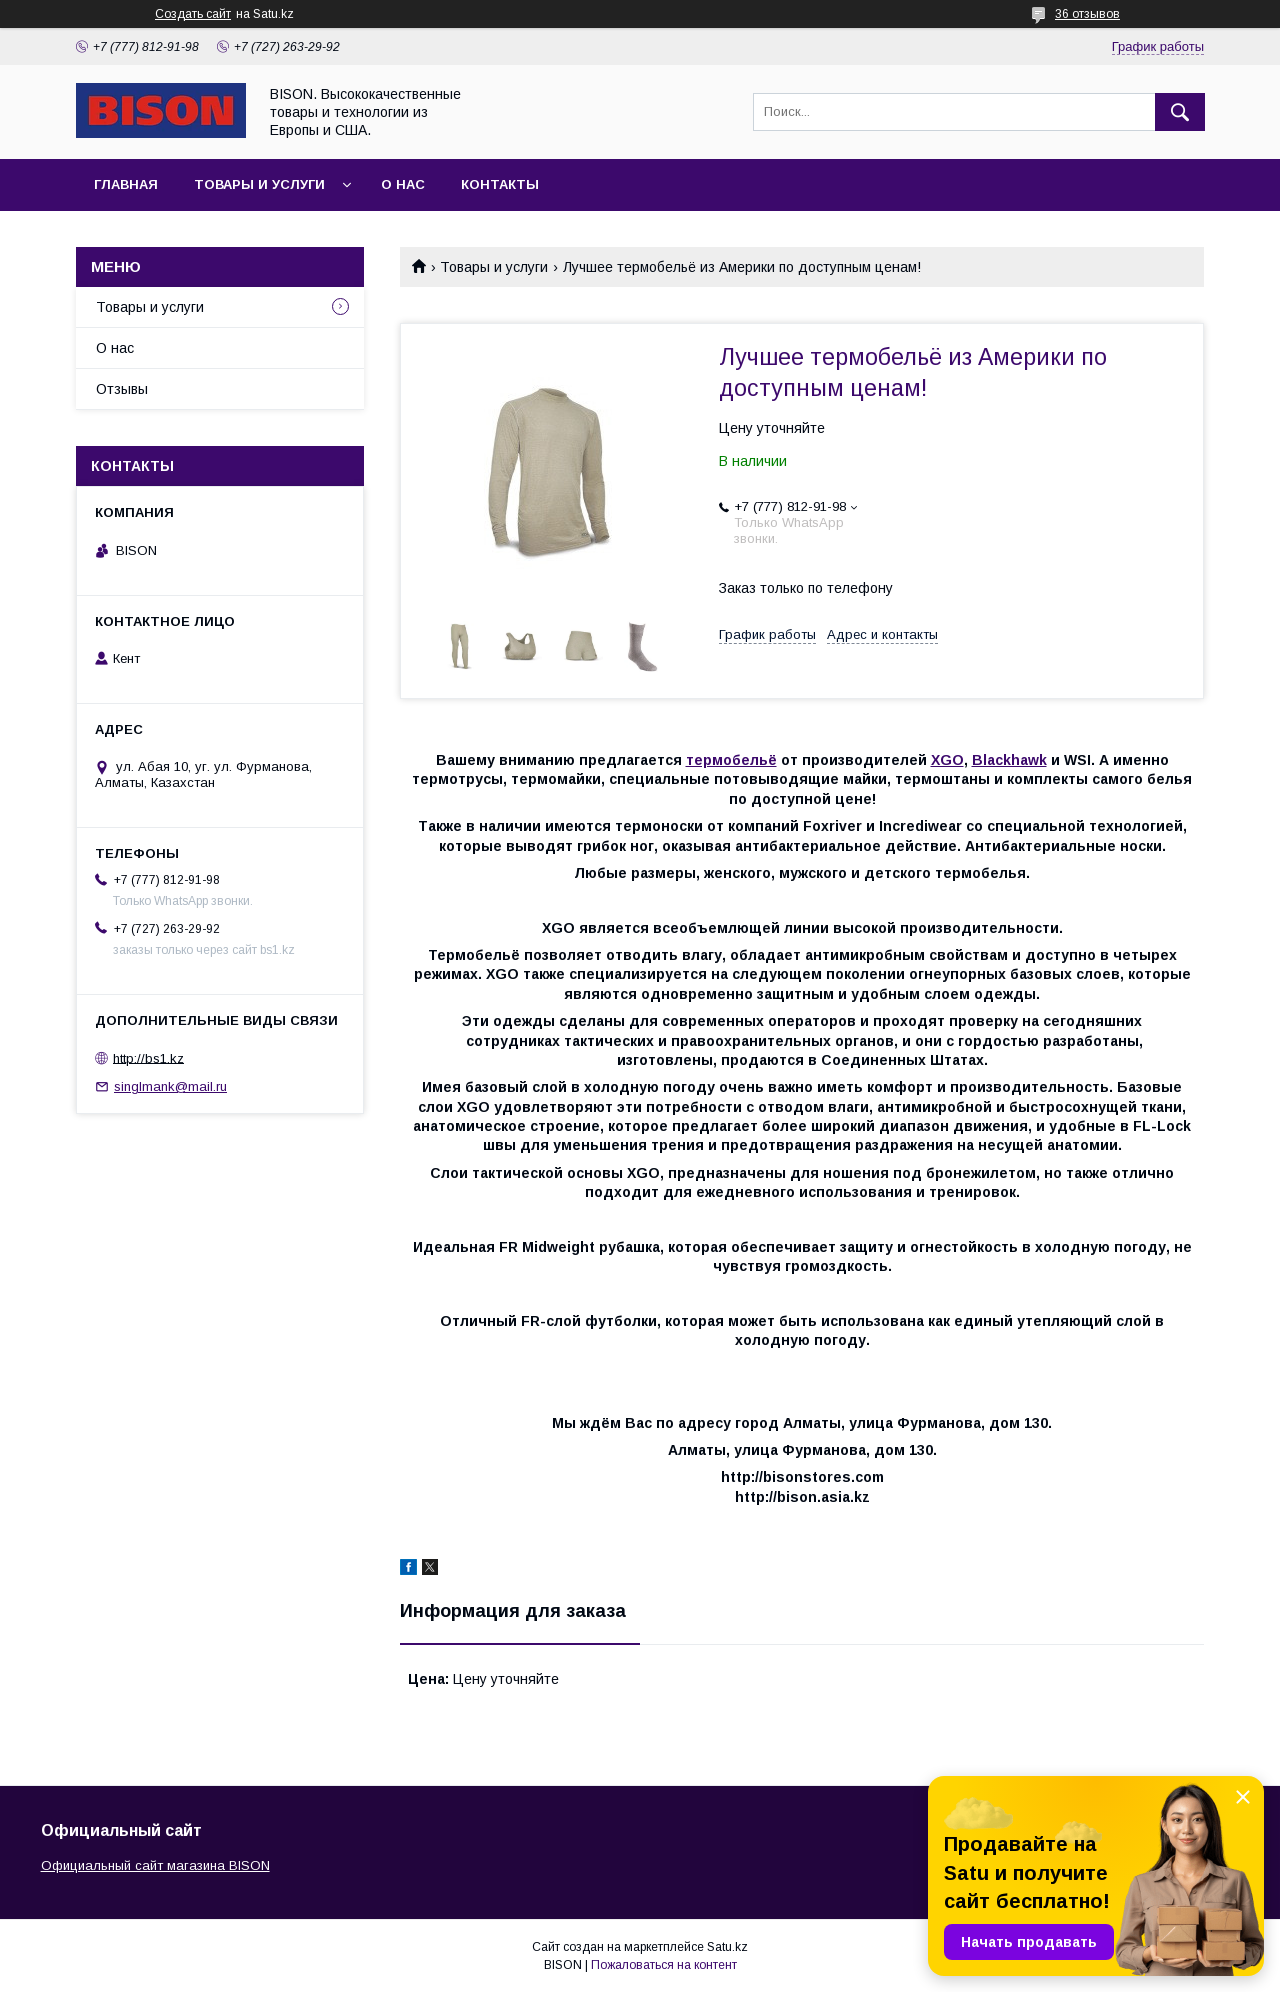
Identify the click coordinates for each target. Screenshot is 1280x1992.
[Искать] (1180, 112)
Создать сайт (193, 14)
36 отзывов (1087, 14)
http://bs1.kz (148, 1057)
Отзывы (122, 389)
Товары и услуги (259, 184)
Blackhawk (1009, 760)
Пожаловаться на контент (664, 1965)
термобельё (731, 760)
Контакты (500, 184)
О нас (403, 184)
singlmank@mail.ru (170, 1086)
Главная (126, 184)
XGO (947, 760)
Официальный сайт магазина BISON (155, 1865)
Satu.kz (727, 1947)
